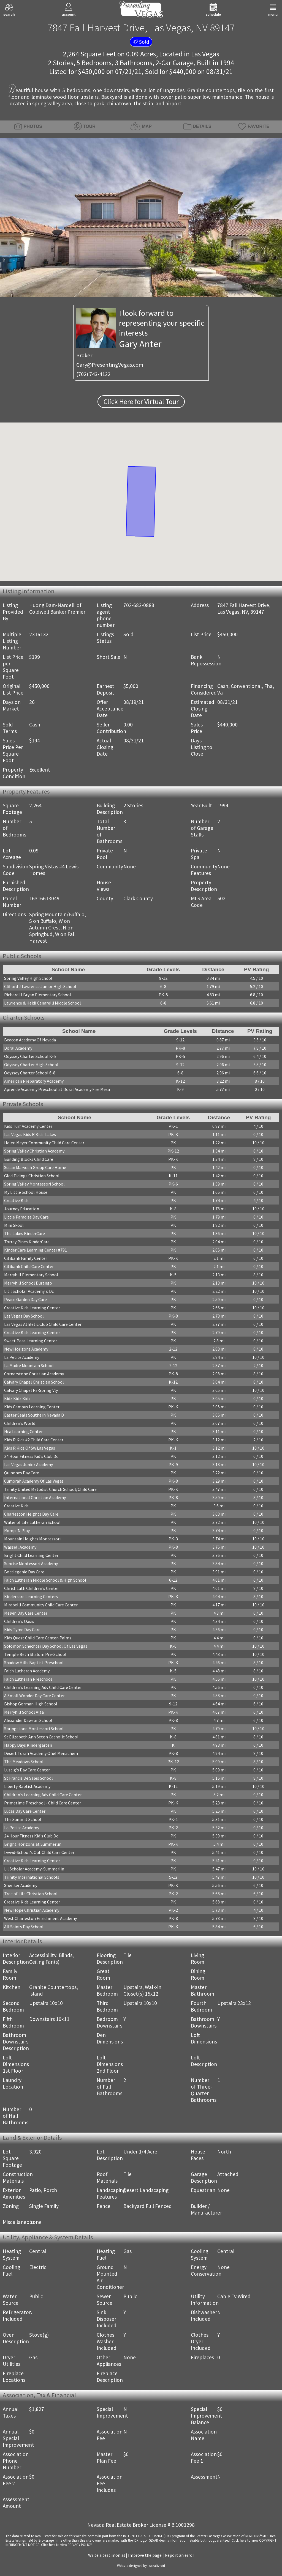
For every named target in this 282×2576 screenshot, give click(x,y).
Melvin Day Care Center (25, 1613)
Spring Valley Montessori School (34, 1184)
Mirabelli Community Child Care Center (41, 1604)
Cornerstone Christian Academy (34, 1373)
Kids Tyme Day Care (22, 1629)
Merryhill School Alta (24, 1712)
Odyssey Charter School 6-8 (29, 1073)
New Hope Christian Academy (31, 1910)
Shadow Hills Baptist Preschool (34, 1662)
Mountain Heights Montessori (32, 1538)
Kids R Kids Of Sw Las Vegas (29, 1448)
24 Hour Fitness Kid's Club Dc (31, 1456)
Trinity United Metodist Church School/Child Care (50, 1489)
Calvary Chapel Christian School (34, 1382)
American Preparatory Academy (34, 1081)
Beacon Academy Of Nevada (30, 1040)
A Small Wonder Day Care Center (34, 1695)
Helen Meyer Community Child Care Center (44, 1142)
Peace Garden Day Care (25, 1299)
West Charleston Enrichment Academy (40, 1918)
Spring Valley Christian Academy (34, 1151)
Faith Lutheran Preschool (28, 1679)
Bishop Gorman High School (30, 1704)
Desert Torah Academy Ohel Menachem (41, 1753)
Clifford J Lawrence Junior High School (40, 986)
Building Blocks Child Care (28, 1159)
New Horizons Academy (26, 1349)
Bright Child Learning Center (31, 1555)
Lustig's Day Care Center (27, 1770)
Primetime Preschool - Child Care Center (42, 1803)
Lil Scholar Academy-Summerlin (34, 1869)
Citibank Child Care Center (29, 1266)
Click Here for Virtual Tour (141, 401)
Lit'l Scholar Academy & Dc (29, 1291)
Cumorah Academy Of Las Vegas (34, 1481)
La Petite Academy (21, 1357)
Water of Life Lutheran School (32, 1522)
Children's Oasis (19, 1621)
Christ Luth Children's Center (31, 1588)
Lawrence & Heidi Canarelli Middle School (42, 1003)
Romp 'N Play (17, 1530)
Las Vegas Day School (24, 1316)
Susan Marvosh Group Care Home (35, 1167)
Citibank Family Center (25, 1258)
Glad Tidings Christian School (31, 1175)
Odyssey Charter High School (31, 1064)
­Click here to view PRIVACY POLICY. (66, 2544)
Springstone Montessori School (34, 1728)
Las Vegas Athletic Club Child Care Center (43, 1324)
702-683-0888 (138, 605)
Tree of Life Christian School (31, 1893)
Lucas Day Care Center (24, 1811)
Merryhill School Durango (28, 1283)
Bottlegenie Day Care (24, 1571)
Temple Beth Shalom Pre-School (35, 1654)
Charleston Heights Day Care (31, 1514)
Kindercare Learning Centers (31, 1596)
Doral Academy (18, 1048)
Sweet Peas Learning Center (30, 1340)
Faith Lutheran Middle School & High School (45, 1580)
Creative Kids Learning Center (32, 1307)
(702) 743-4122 (93, 374)
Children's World (19, 1423)
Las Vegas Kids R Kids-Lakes (30, 1134)
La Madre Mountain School (29, 1365)
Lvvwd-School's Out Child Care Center (39, 1852)
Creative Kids (16, 1200)
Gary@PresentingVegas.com (109, 364)
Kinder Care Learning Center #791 (35, 1250)
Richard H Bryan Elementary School (37, 994)
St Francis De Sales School (28, 1778)
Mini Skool (14, 1225)
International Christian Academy (35, 1497)
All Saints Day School (24, 1926)
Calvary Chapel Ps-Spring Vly (31, 1390)
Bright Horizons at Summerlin (32, 1844)
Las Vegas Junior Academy (28, 1464)
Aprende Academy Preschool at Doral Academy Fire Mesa (57, 1089)
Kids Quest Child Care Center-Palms (37, 1637)
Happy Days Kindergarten (28, 1745)
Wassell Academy (20, 1547)
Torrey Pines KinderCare (27, 1241)
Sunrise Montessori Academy (31, 1563)
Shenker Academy (20, 1885)
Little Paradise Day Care (26, 1217)
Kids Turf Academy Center (28, 1126)
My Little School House (25, 1192)
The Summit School (22, 1819)
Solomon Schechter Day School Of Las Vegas (45, 1646)
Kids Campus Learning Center (31, 1406)
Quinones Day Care (21, 1472)
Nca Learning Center (23, 1431)
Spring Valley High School (28, 978)
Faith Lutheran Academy (27, 1671)
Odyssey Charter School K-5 (30, 1056)
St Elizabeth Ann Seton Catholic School (41, 1737)
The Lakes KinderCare (24, 1233)
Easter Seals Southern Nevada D (34, 1415)
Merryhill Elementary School (31, 1274)
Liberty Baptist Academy (27, 1786)
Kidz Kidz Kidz (17, 1398)
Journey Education (21, 1208)
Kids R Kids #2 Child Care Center (33, 1439)
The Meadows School (24, 1761)
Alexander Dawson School (28, 1720)
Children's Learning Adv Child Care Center (43, 1687)
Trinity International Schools (31, 1877)
